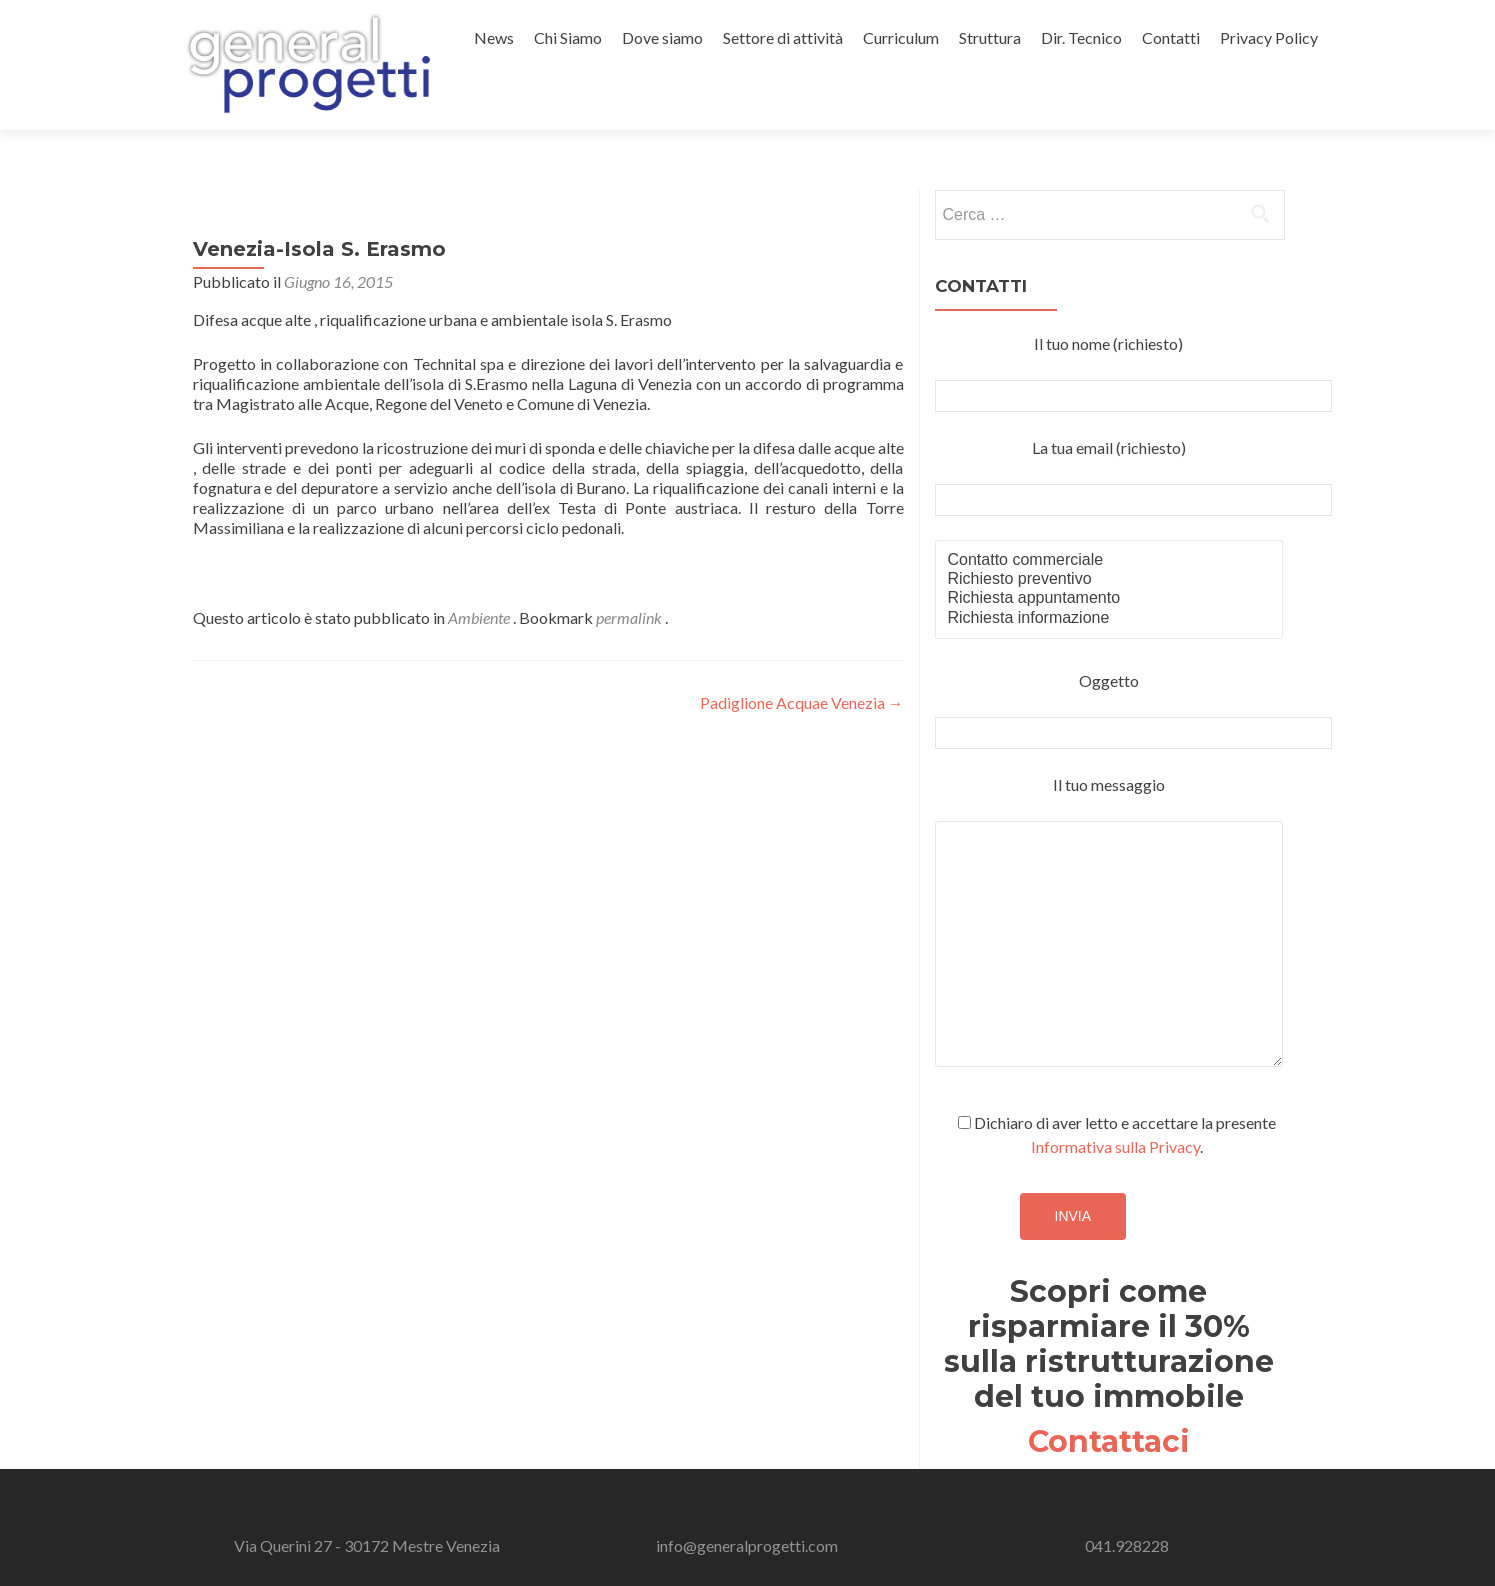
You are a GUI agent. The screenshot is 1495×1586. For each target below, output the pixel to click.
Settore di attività (783, 37)
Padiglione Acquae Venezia (802, 702)
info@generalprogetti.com (747, 1545)
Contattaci (1109, 1441)
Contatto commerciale (1109, 560)
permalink (630, 617)
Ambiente (479, 617)
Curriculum (901, 37)
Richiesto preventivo (1109, 579)
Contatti (1171, 37)
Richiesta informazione (1109, 618)
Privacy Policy (1269, 37)
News (494, 37)
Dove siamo (662, 37)
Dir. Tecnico (1081, 37)
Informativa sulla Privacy (1115, 1146)
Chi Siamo (568, 37)
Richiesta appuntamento (1109, 598)
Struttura (990, 37)
